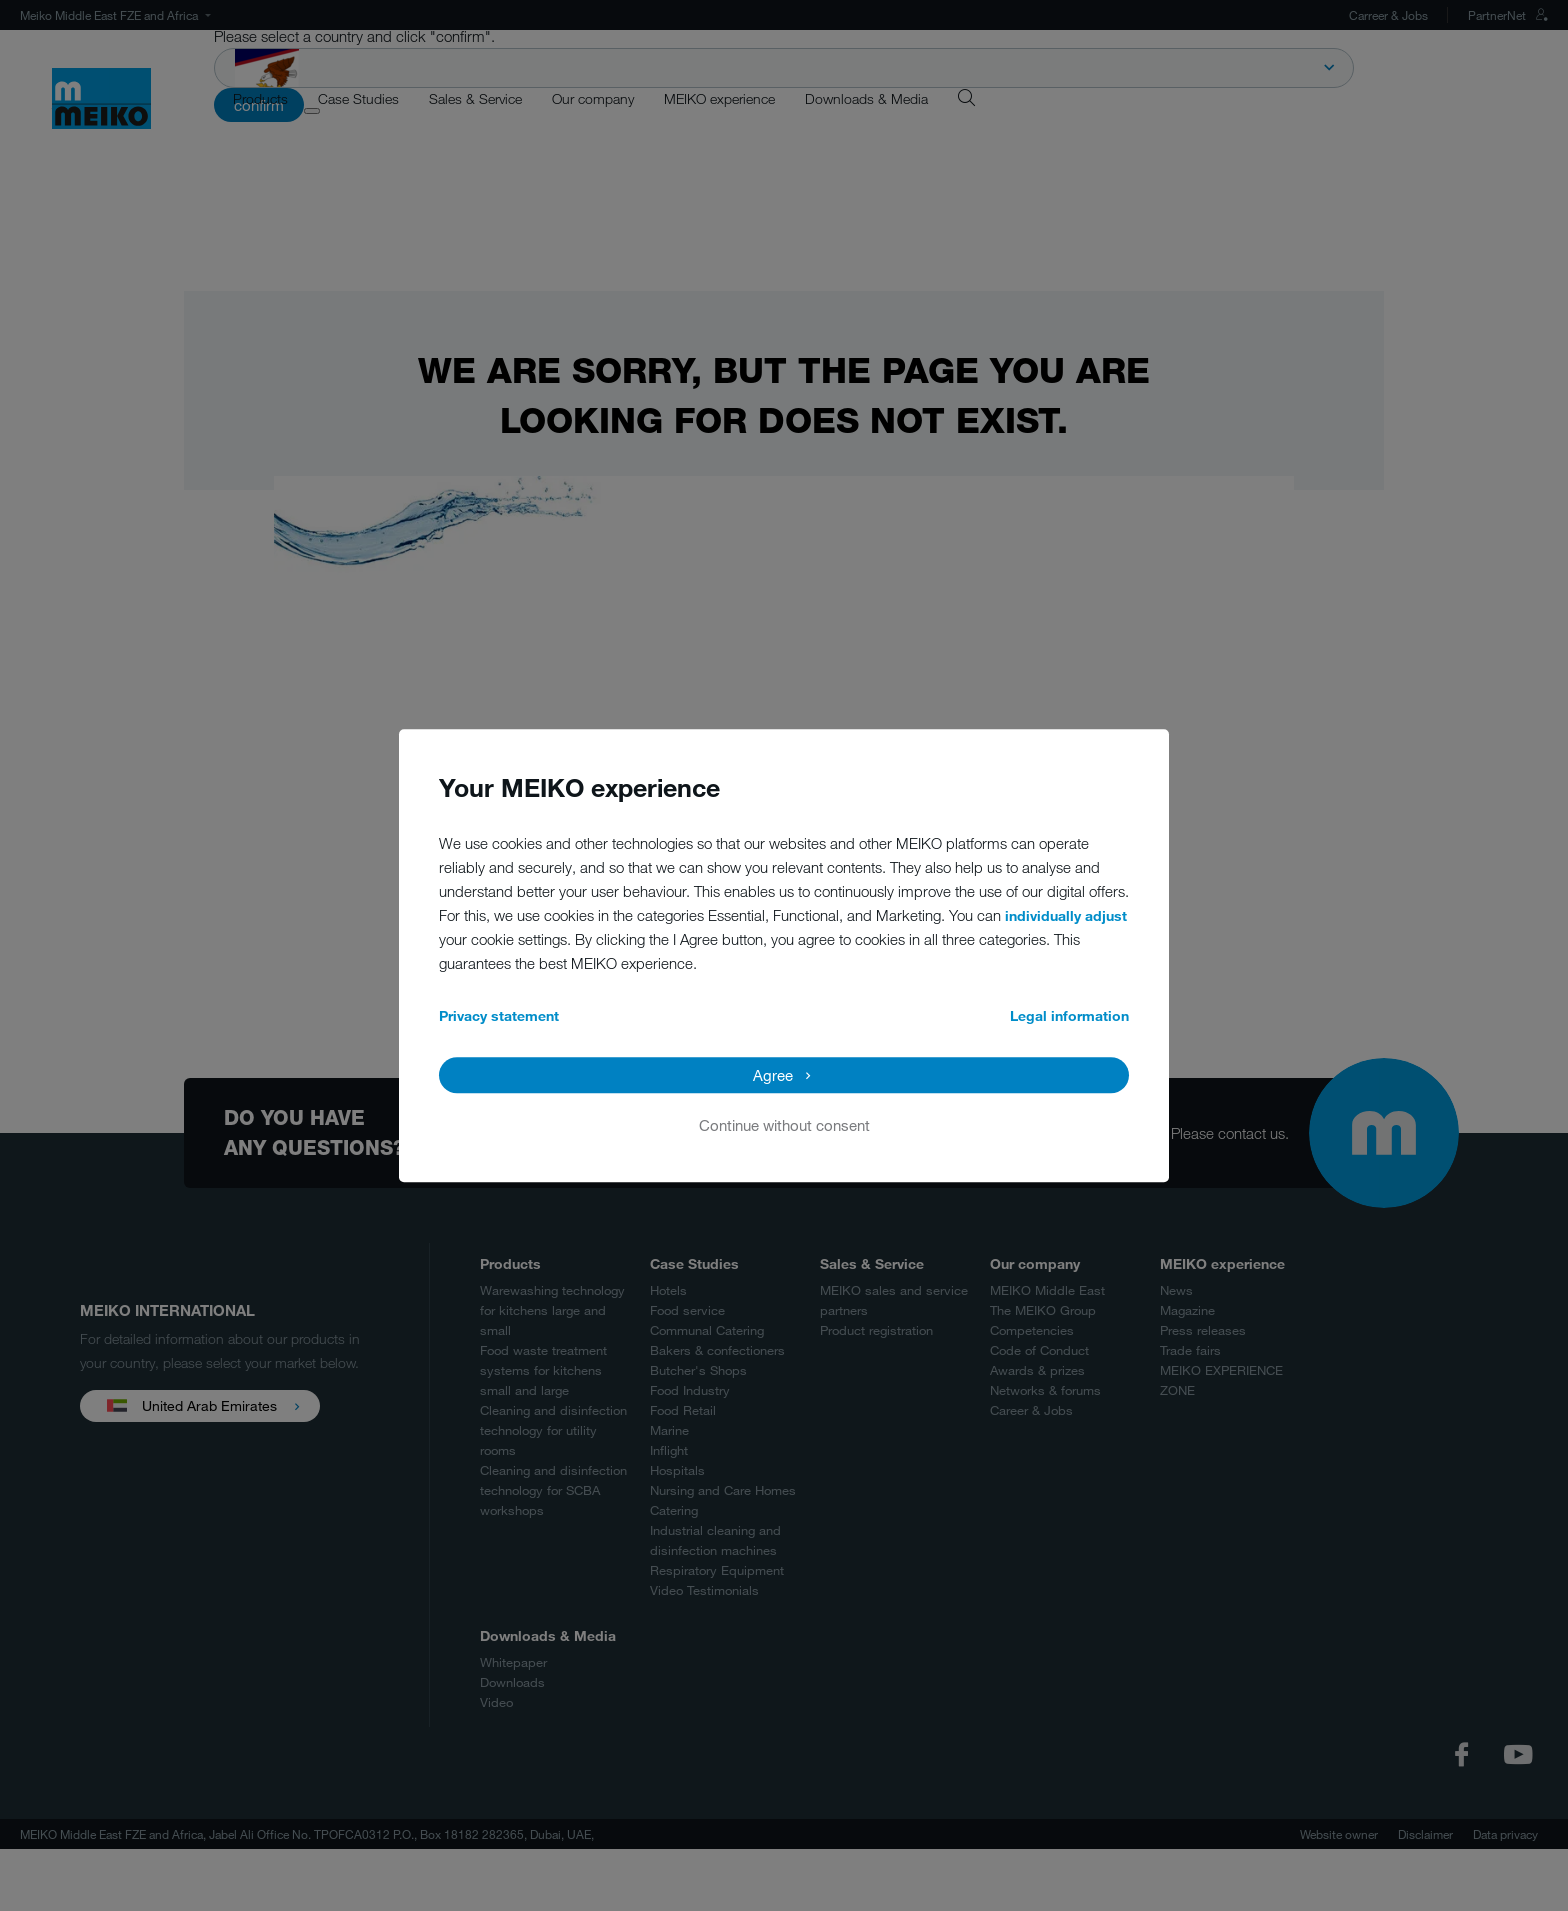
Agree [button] (773, 1075)
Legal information (1069, 1015)
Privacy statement (499, 1015)
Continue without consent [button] (784, 1125)
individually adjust (1066, 915)
